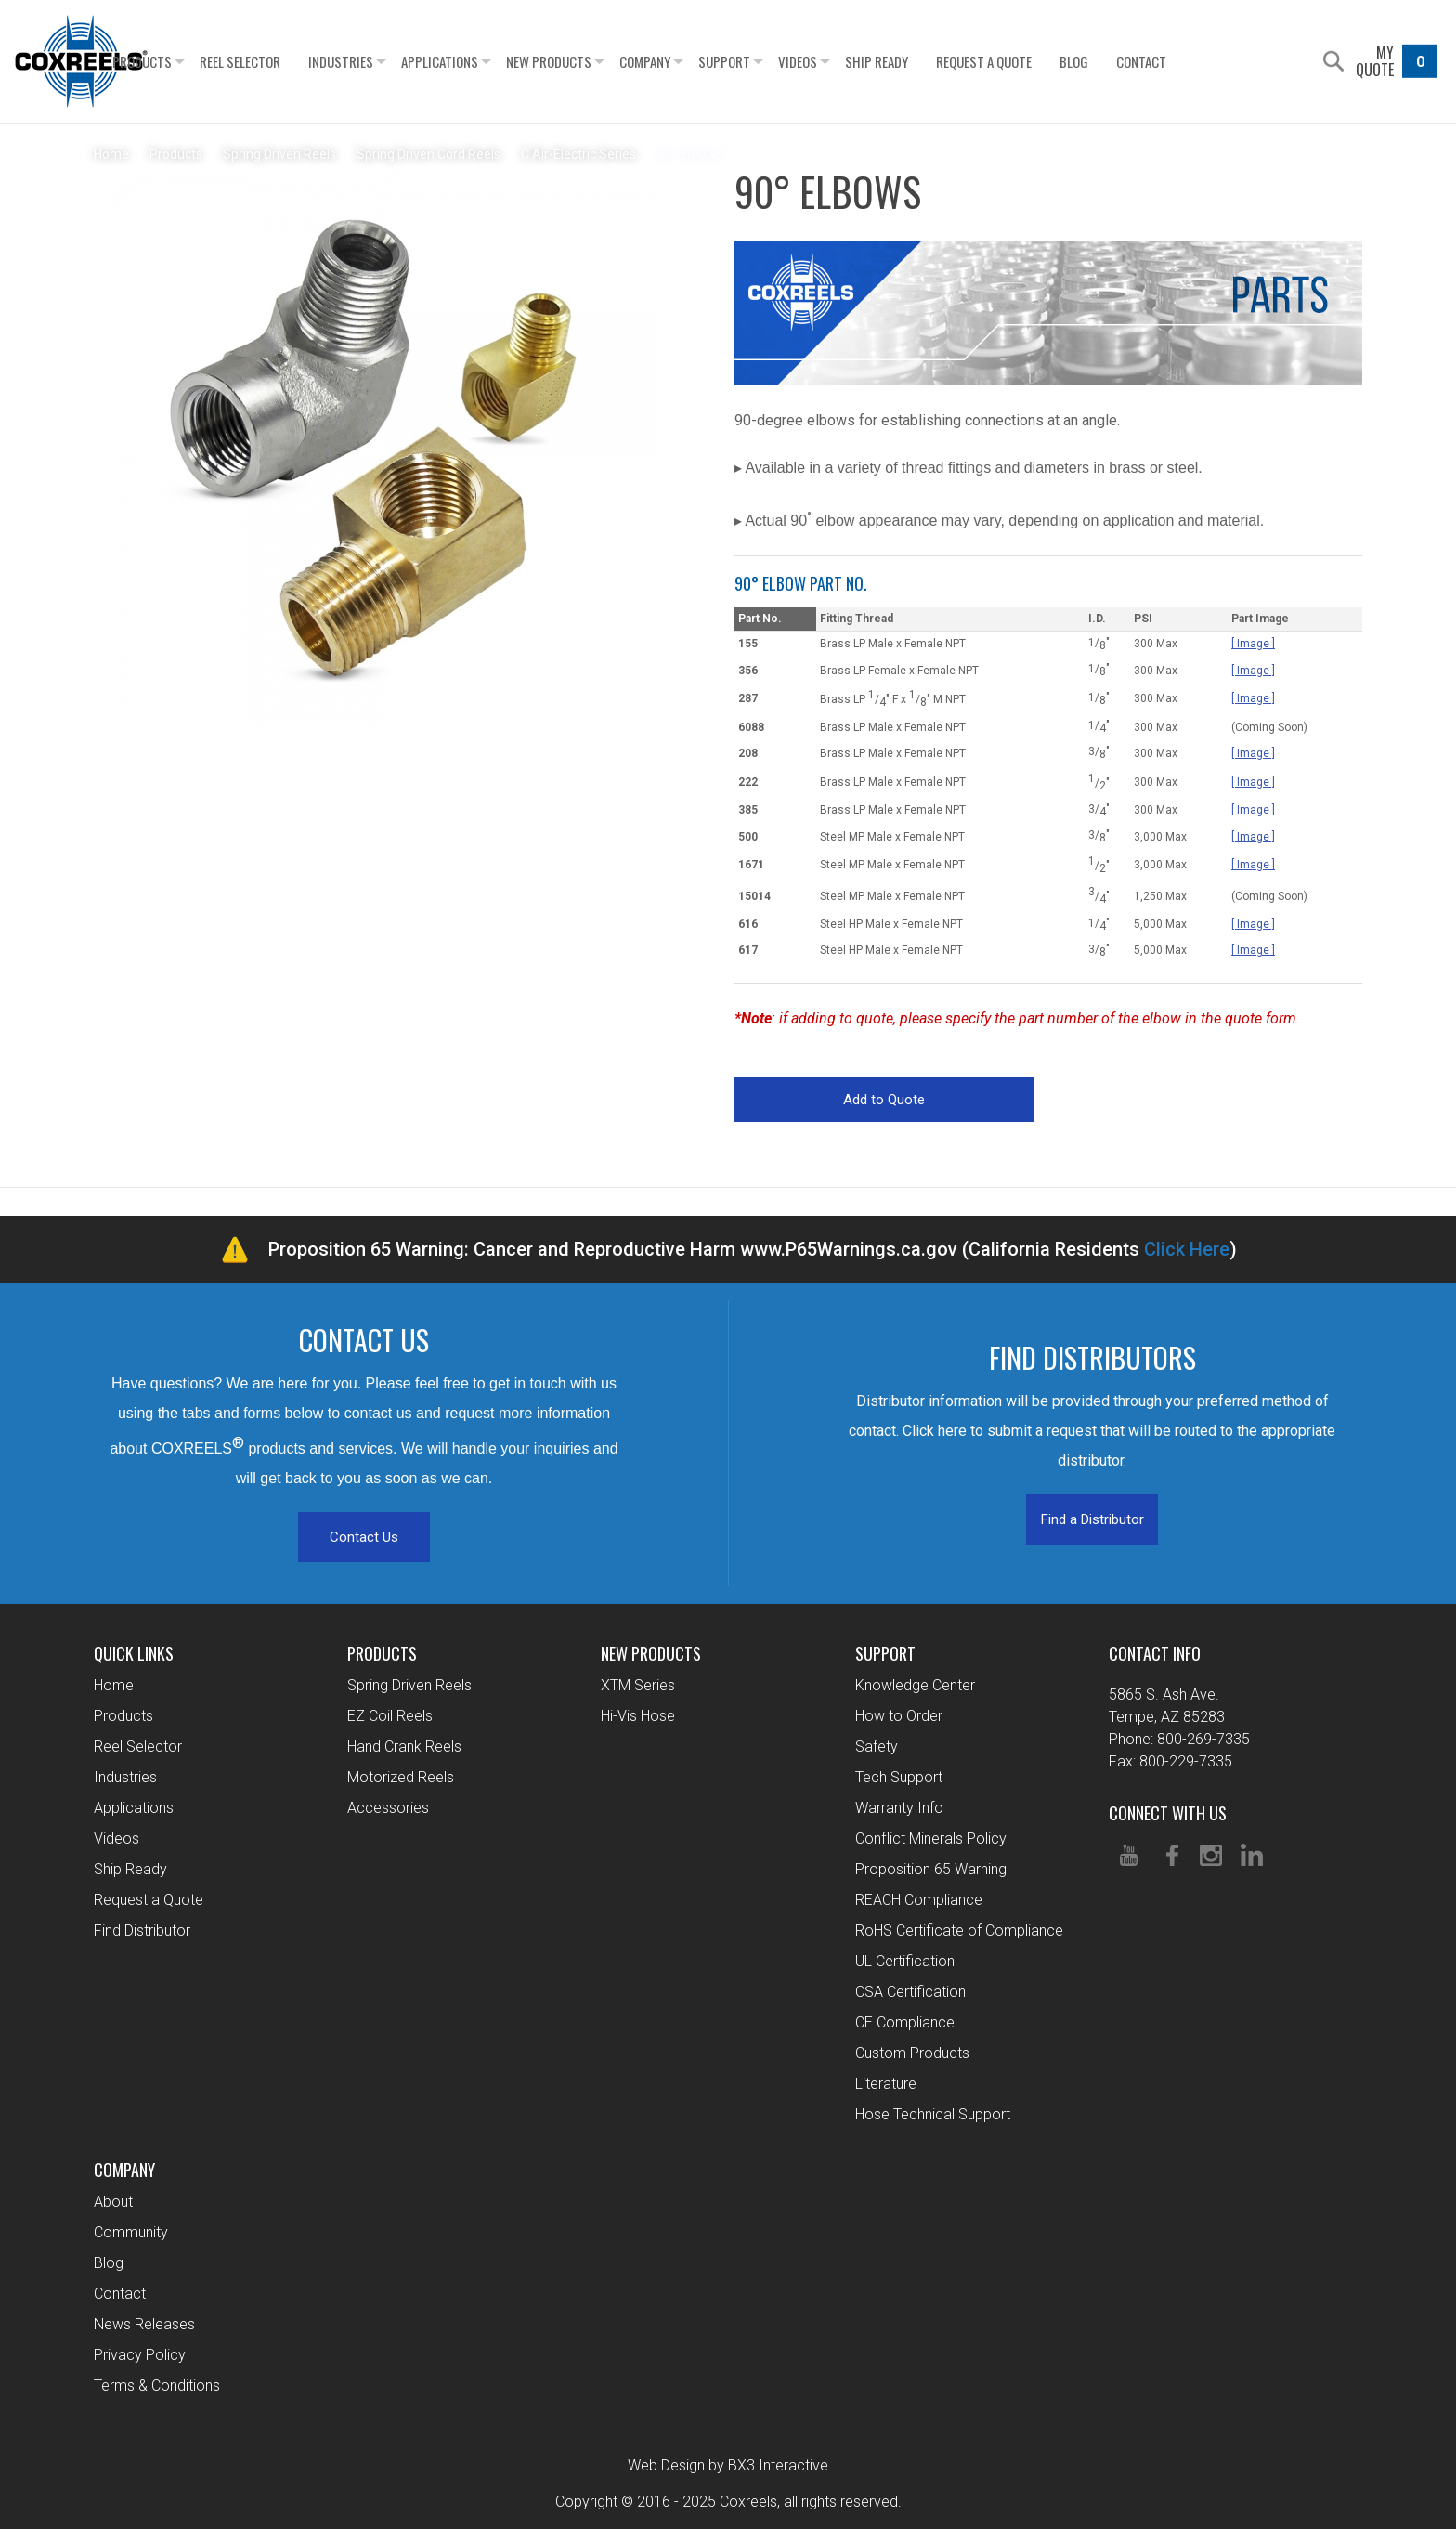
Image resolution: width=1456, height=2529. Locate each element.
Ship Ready (926, 61)
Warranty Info (899, 1808)
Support (774, 61)
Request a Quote (1034, 61)
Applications (489, 61)
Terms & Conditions (157, 2385)
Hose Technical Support (932, 2114)
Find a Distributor (1092, 1519)
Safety (876, 1746)
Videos (847, 61)
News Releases (144, 2324)
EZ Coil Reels (390, 1716)
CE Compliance (905, 2022)
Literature (885, 2083)
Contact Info (1155, 1653)
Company (695, 61)
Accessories (388, 1808)
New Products (599, 61)
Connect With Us (1168, 1813)
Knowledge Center (915, 1685)
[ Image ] (1253, 643)
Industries (390, 61)
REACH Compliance (918, 1900)
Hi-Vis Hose (638, 1716)
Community (131, 2232)
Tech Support (898, 1777)
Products (192, 61)
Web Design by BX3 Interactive (728, 2465)
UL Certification (905, 1961)
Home (114, 1685)
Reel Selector (290, 61)
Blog (1124, 61)
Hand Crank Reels (404, 1746)
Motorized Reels (400, 1777)
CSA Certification (910, 1992)
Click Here (1186, 1249)
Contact (1191, 61)
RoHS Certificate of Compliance (959, 1930)
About (113, 2201)
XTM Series (638, 1685)
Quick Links (134, 1653)
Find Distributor (142, 1930)
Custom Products (912, 2053)
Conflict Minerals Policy (931, 1838)
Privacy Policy (140, 2355)
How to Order (898, 1716)
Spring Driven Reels (409, 1685)
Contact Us (364, 1537)
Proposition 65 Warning (931, 1869)
